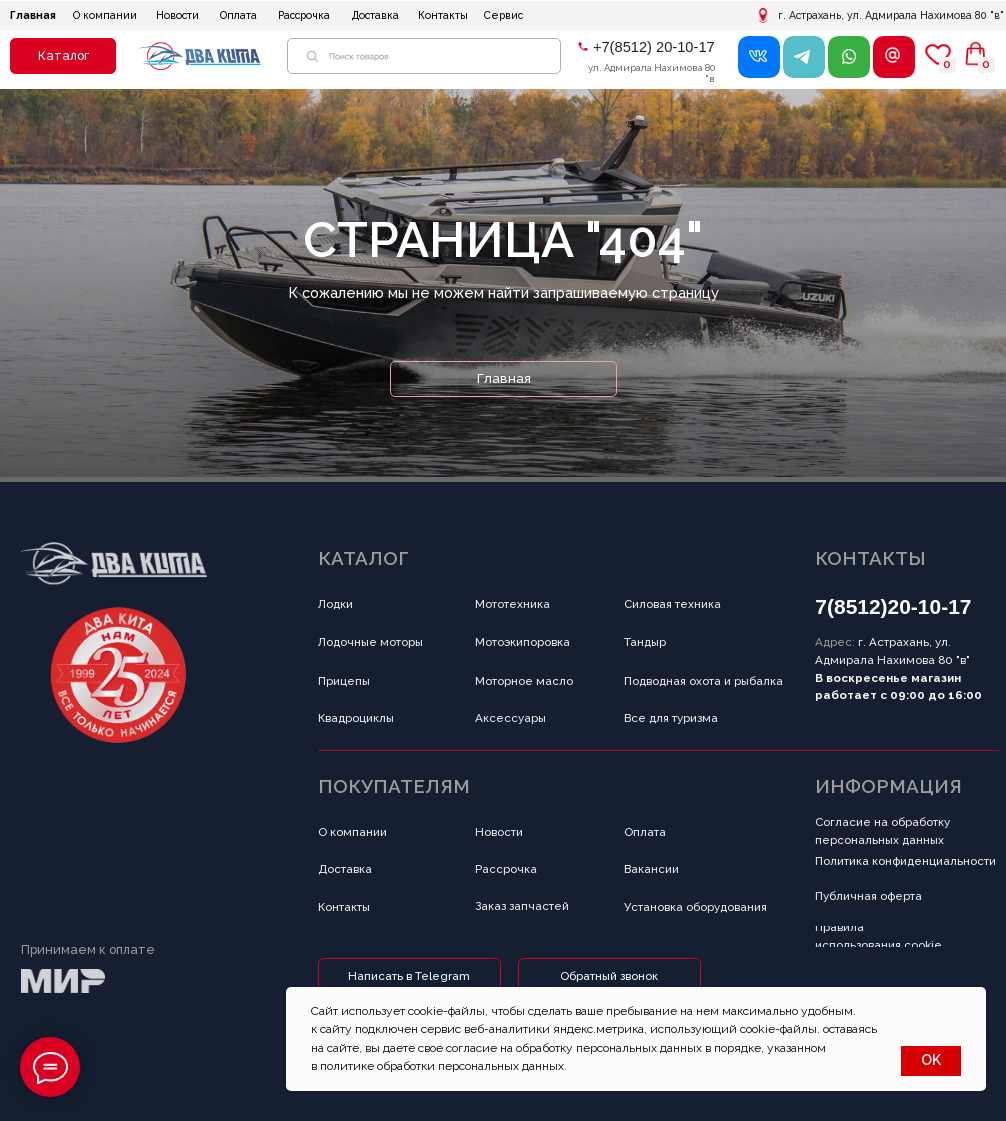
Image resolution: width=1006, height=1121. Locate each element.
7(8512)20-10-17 (893, 606)
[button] (63, 56)
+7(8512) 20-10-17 (654, 47)
